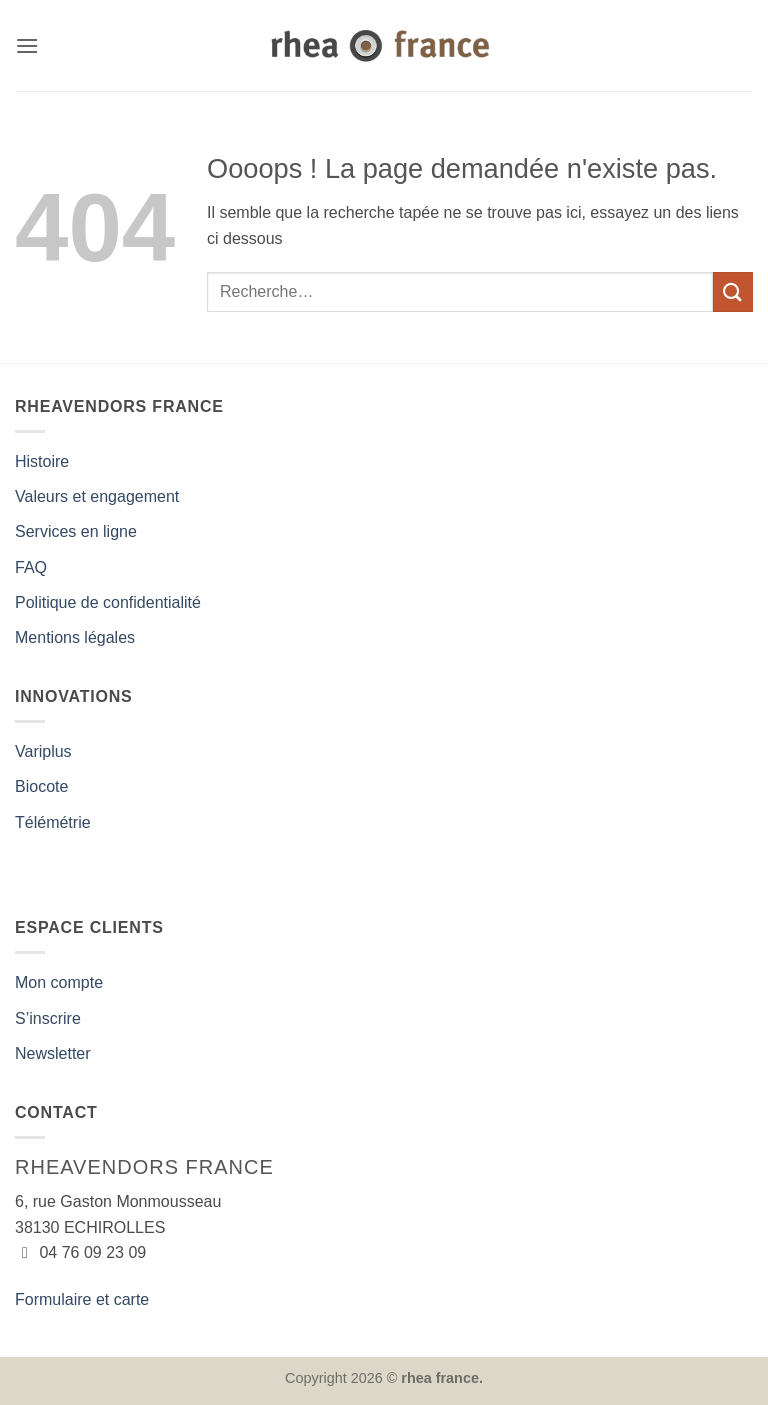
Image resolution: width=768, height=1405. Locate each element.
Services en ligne (76, 531)
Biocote (41, 786)
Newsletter (53, 1053)
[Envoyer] (733, 291)
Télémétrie (53, 822)
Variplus (43, 751)
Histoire (42, 461)
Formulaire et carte (82, 1299)
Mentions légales (75, 637)
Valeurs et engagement (97, 496)
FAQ (31, 567)
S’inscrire (48, 1018)
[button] (27, 45)
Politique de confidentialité (108, 602)
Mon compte (59, 982)
